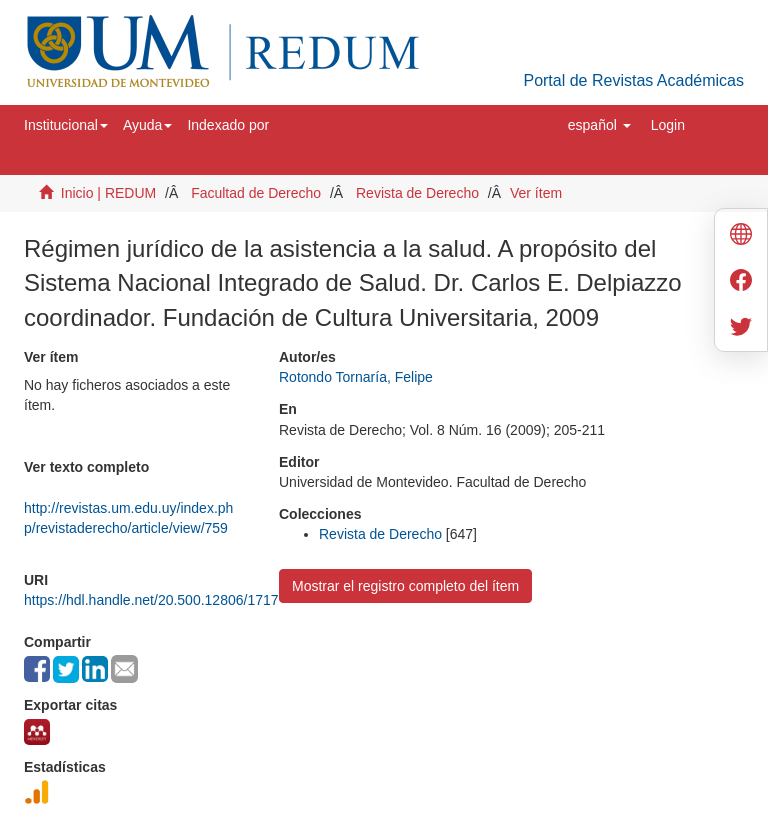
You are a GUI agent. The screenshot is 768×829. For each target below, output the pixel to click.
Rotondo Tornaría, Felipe (356, 377)
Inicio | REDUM (108, 193)
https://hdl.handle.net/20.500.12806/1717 (151, 600)
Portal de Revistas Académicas (633, 80)
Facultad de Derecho (256, 193)
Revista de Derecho (417, 193)
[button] (66, 125)
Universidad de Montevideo (462, 626)
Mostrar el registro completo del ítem (405, 586)
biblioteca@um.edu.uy (504, 674)
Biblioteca (611, 626)
